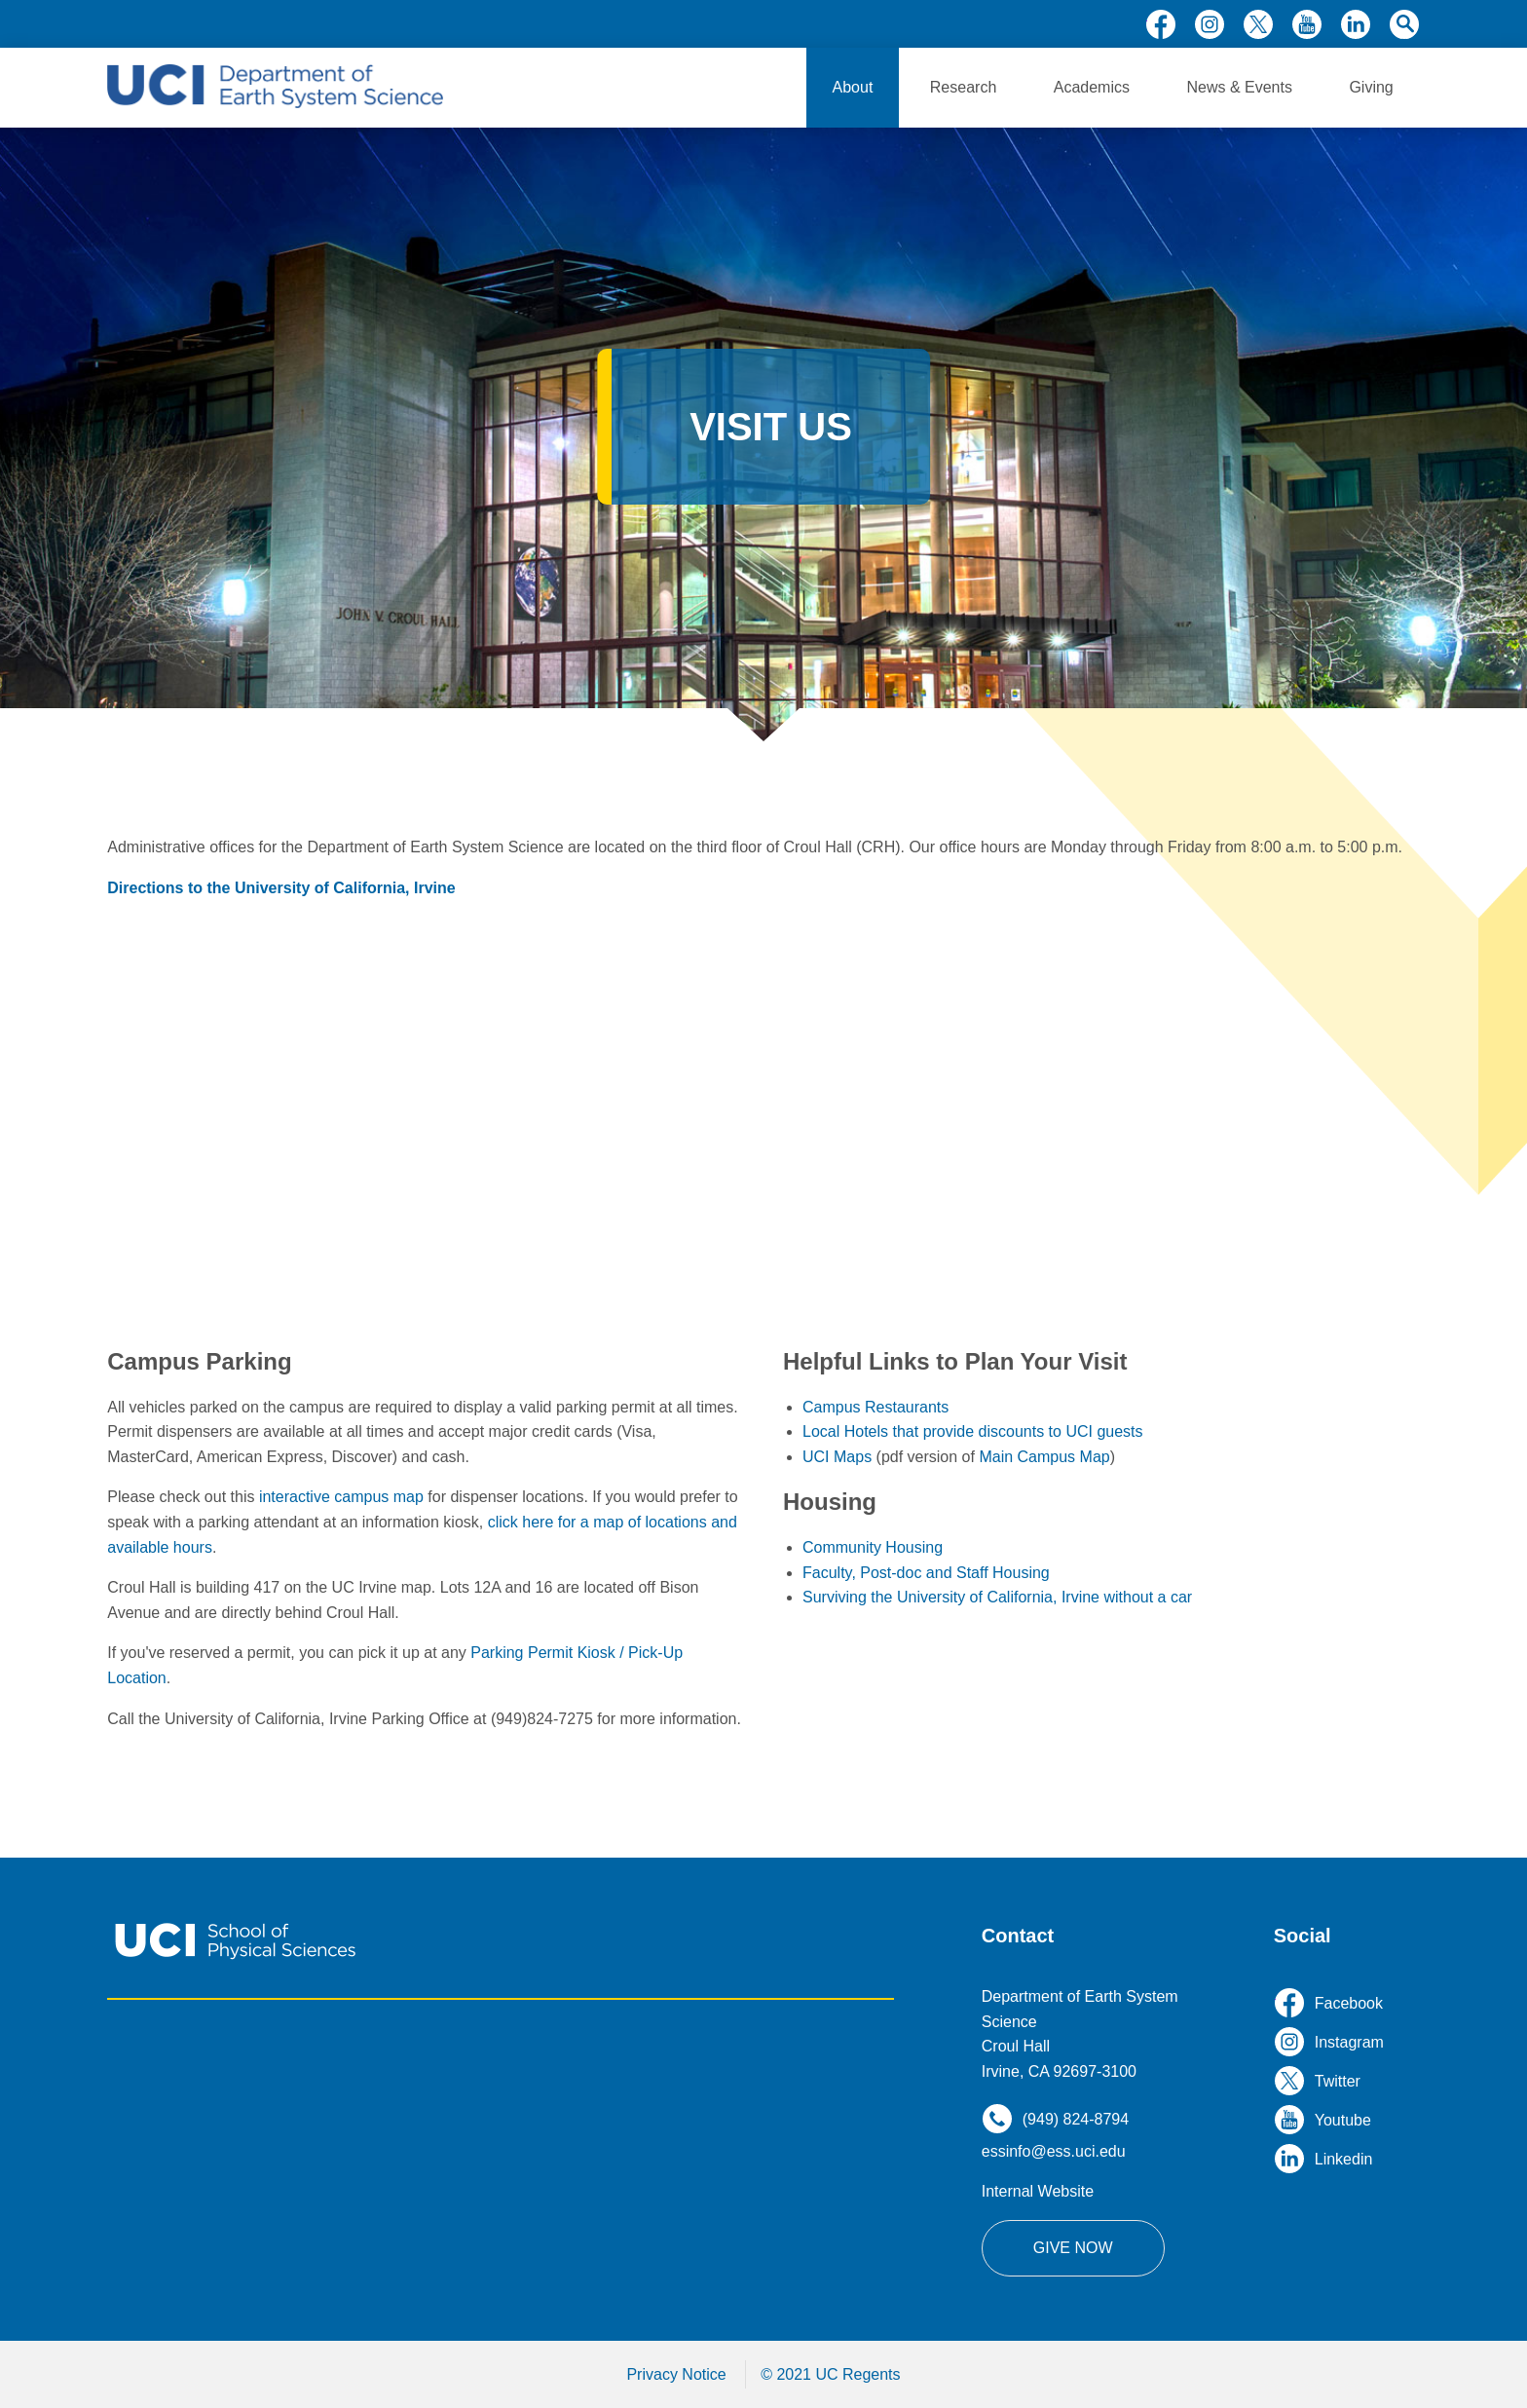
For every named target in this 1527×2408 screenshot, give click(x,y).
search (1404, 24)
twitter (1258, 24)
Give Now (1073, 2247)
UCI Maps (837, 1457)
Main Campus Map (1044, 1457)
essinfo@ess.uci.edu (1054, 2151)
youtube (1306, 24)
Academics (1092, 87)
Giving (1371, 87)
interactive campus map (341, 1496)
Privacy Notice (676, 2374)
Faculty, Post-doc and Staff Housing (926, 1572)
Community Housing (872, 1547)
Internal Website (1038, 2191)
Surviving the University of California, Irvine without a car (997, 1597)
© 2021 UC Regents (830, 2374)
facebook (1160, 24)
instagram (1209, 24)
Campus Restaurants (875, 1407)
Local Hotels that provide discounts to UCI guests (972, 1431)
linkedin (1355, 24)
